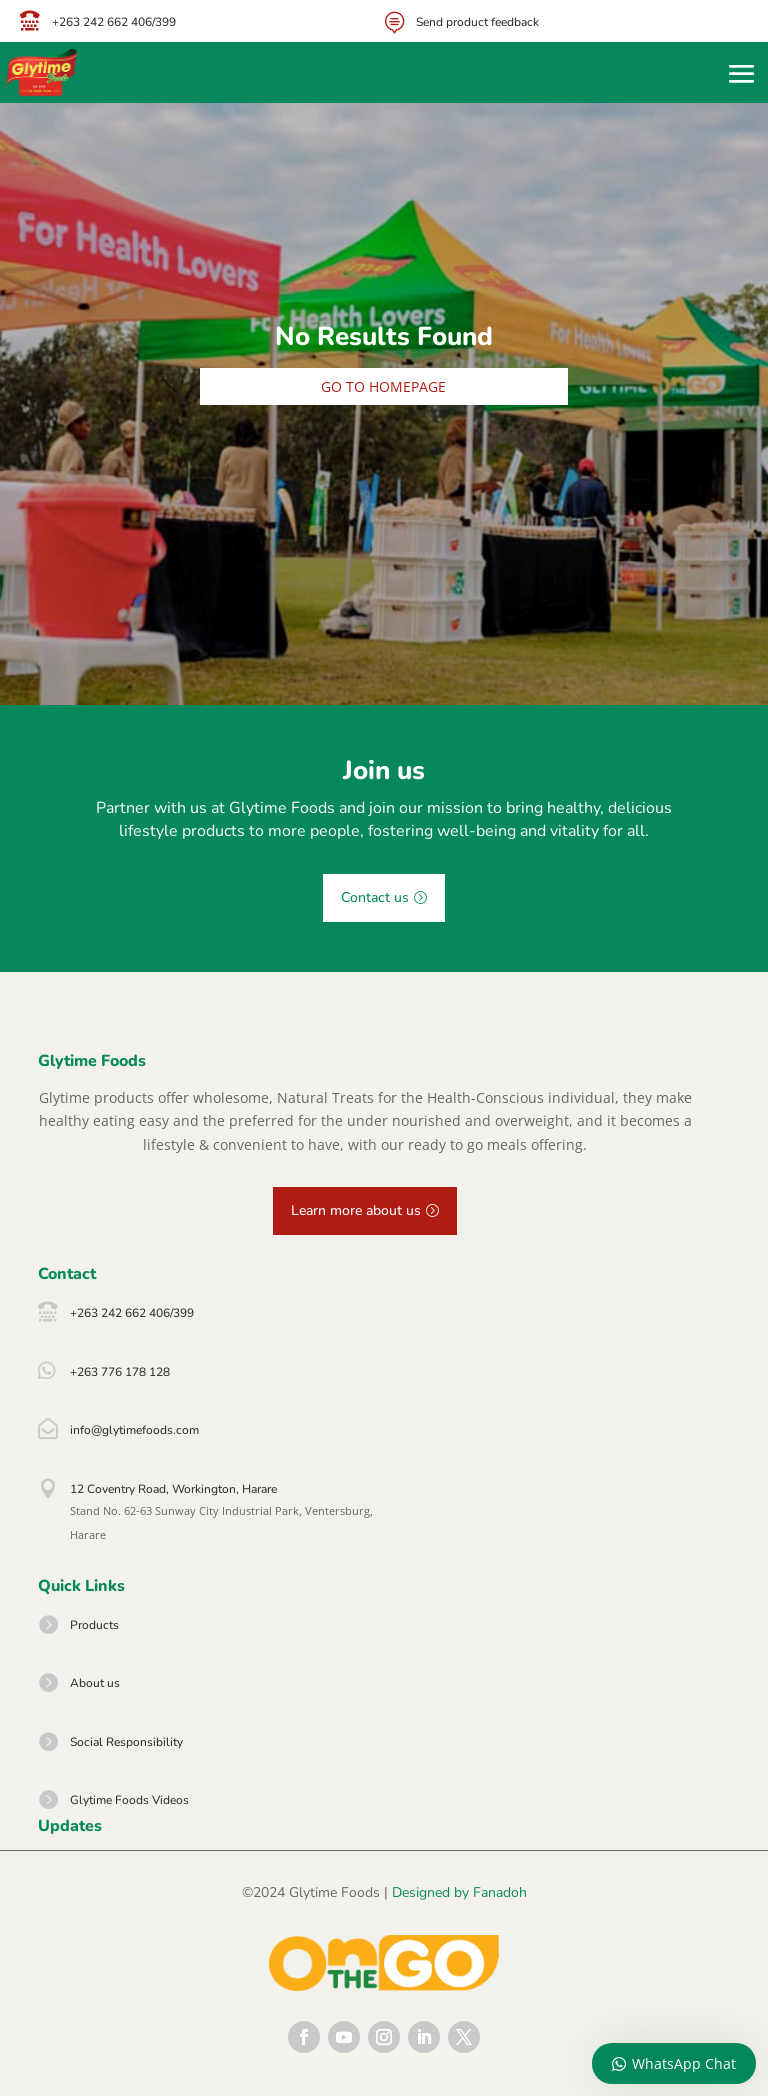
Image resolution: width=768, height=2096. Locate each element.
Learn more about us (356, 1210)
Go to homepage (383, 386)
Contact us (375, 897)
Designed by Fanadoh (459, 1892)
